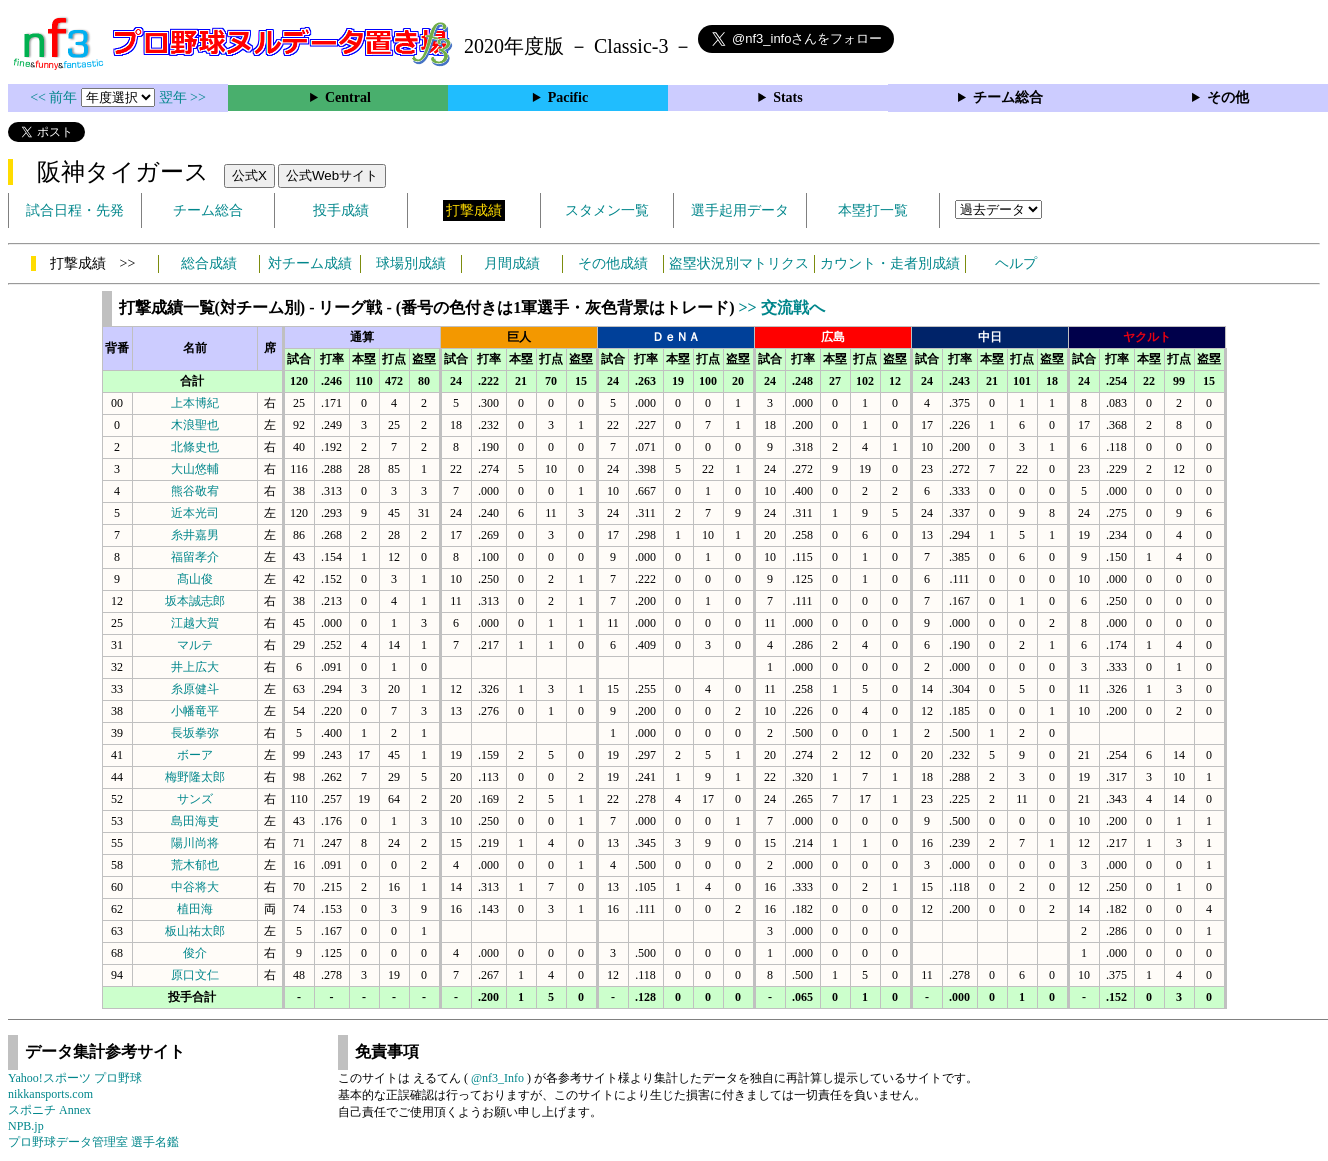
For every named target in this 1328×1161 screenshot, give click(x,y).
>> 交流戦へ (781, 307)
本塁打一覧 (873, 210)
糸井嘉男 (195, 535)
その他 (1228, 97)
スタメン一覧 (607, 210)
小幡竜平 (195, 711)
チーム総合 (1008, 97)
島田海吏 (195, 821)
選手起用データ (740, 210)
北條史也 (195, 447)
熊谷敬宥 (195, 491)
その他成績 (613, 263)
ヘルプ (1016, 263)
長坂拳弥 (195, 733)
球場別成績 (411, 263)
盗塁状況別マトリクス (739, 263)
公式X (249, 175)
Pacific (568, 97)
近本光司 (195, 513)
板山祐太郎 (195, 931)
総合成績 (209, 263)
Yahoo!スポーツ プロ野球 (75, 1078)
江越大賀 (195, 623)
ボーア (195, 755)
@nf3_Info (497, 1078)
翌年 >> (182, 97)
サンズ (195, 799)
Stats (788, 97)
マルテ (195, 645)
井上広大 (195, 667)
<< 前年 (55, 97)
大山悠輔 (195, 469)
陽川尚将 (195, 843)
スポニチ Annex (49, 1110)
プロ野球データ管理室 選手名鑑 (93, 1142)
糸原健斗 (195, 689)
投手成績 (341, 210)
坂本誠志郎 (195, 601)
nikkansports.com (50, 1094)
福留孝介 (195, 557)
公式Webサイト (332, 175)
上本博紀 (195, 403)
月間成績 (512, 263)
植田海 (195, 909)
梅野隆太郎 (195, 777)
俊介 (195, 953)
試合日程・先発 (75, 210)
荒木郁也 (195, 865)
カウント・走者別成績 (890, 263)
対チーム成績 (310, 263)
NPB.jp (26, 1126)
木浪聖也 (195, 425)
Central (348, 97)
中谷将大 (195, 887)
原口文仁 (195, 975)
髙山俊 (195, 579)
